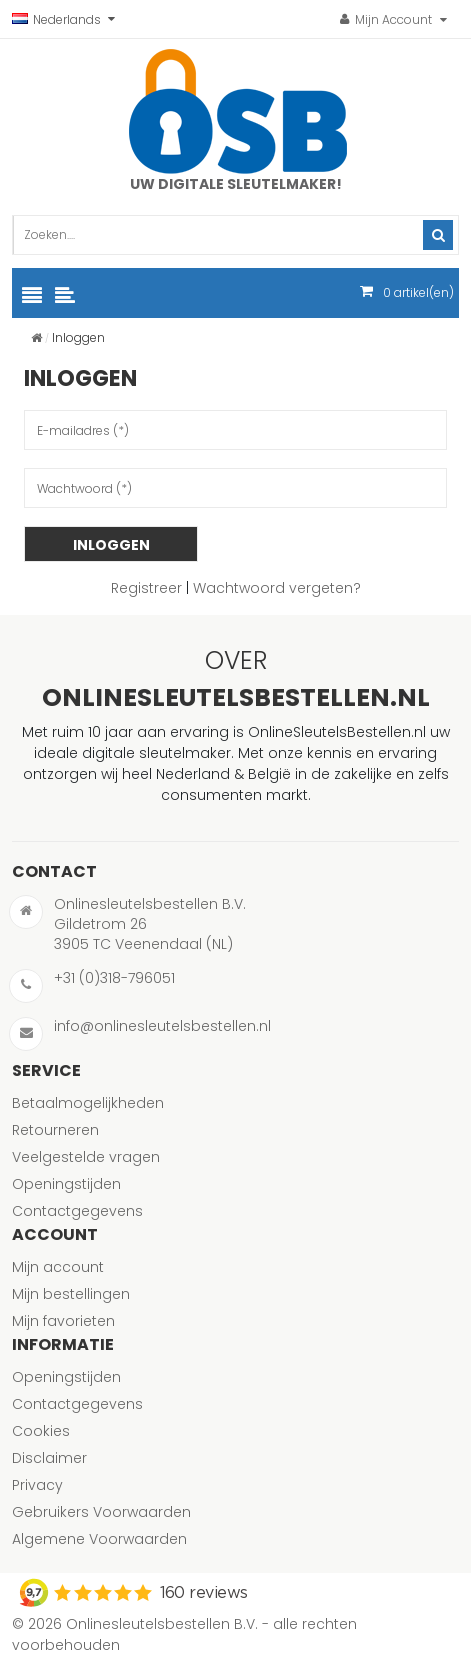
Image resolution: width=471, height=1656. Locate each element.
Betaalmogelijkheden (88, 1103)
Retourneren (55, 1130)
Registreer (146, 588)
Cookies (41, 1431)
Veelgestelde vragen (86, 1157)
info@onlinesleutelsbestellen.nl (162, 1026)
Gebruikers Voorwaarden (101, 1512)
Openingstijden (66, 1184)
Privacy (37, 1485)
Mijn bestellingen (71, 1294)
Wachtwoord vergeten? (277, 588)
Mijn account (58, 1267)
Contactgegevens (77, 1211)
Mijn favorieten (63, 1321)
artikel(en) (418, 292)
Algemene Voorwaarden (99, 1539)
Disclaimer (49, 1458)
